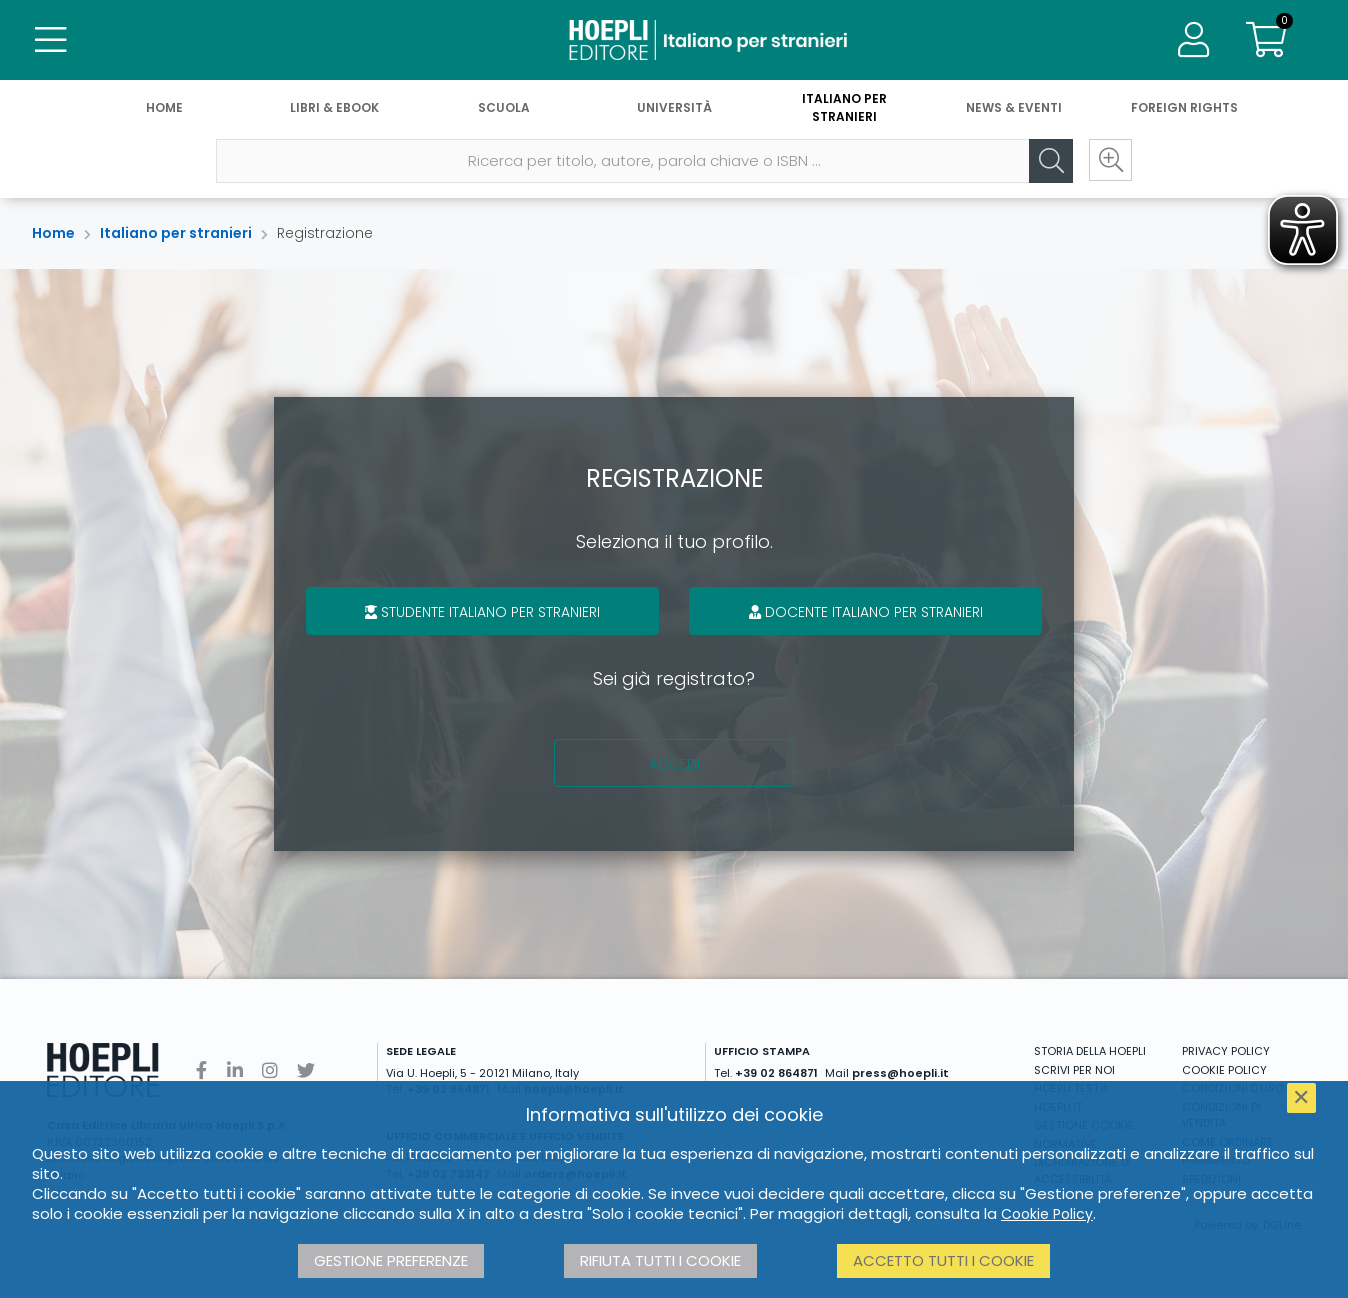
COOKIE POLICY (1224, 1070)
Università (674, 107)
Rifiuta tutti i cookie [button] (660, 1260)
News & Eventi (1014, 107)
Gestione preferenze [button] (391, 1260)
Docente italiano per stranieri (866, 612)
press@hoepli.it (900, 1073)
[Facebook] (201, 1070)
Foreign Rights (1184, 107)
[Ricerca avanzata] (1110, 161)
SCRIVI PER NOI (1074, 1070)
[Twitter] (306, 1070)
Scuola (504, 107)
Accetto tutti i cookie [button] (943, 1260)
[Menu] (50, 40)
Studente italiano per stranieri (482, 612)
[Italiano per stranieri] (674, 40)
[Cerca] (1050, 161)
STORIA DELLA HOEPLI (1090, 1051)
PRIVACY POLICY (1226, 1051)
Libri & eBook (334, 107)
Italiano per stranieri (844, 107)
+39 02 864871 (776, 1073)
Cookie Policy (1047, 1214)
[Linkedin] (235, 1070)
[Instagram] (270, 1070)
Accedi (674, 764)
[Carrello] (1266, 40)
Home (164, 107)
